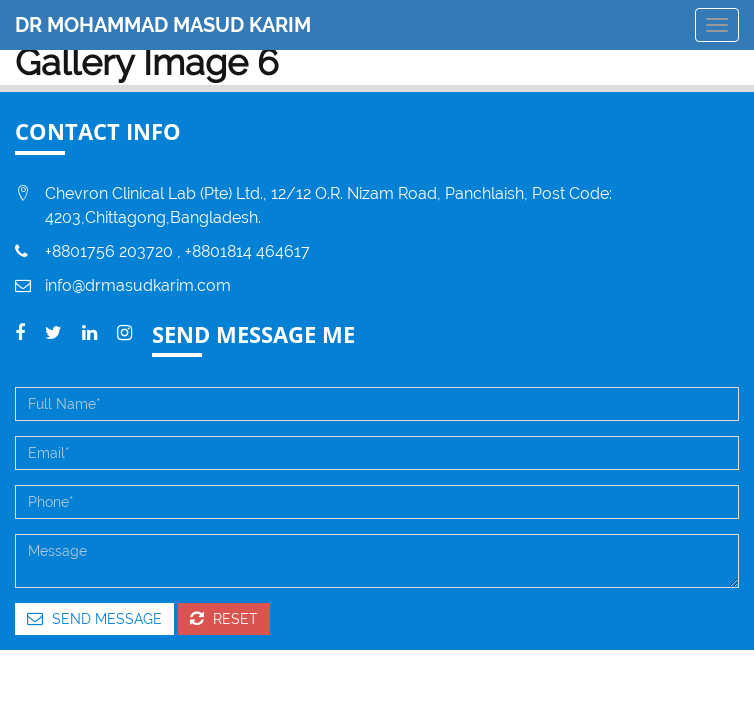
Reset (224, 618)
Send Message (94, 618)
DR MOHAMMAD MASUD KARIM (163, 25)
